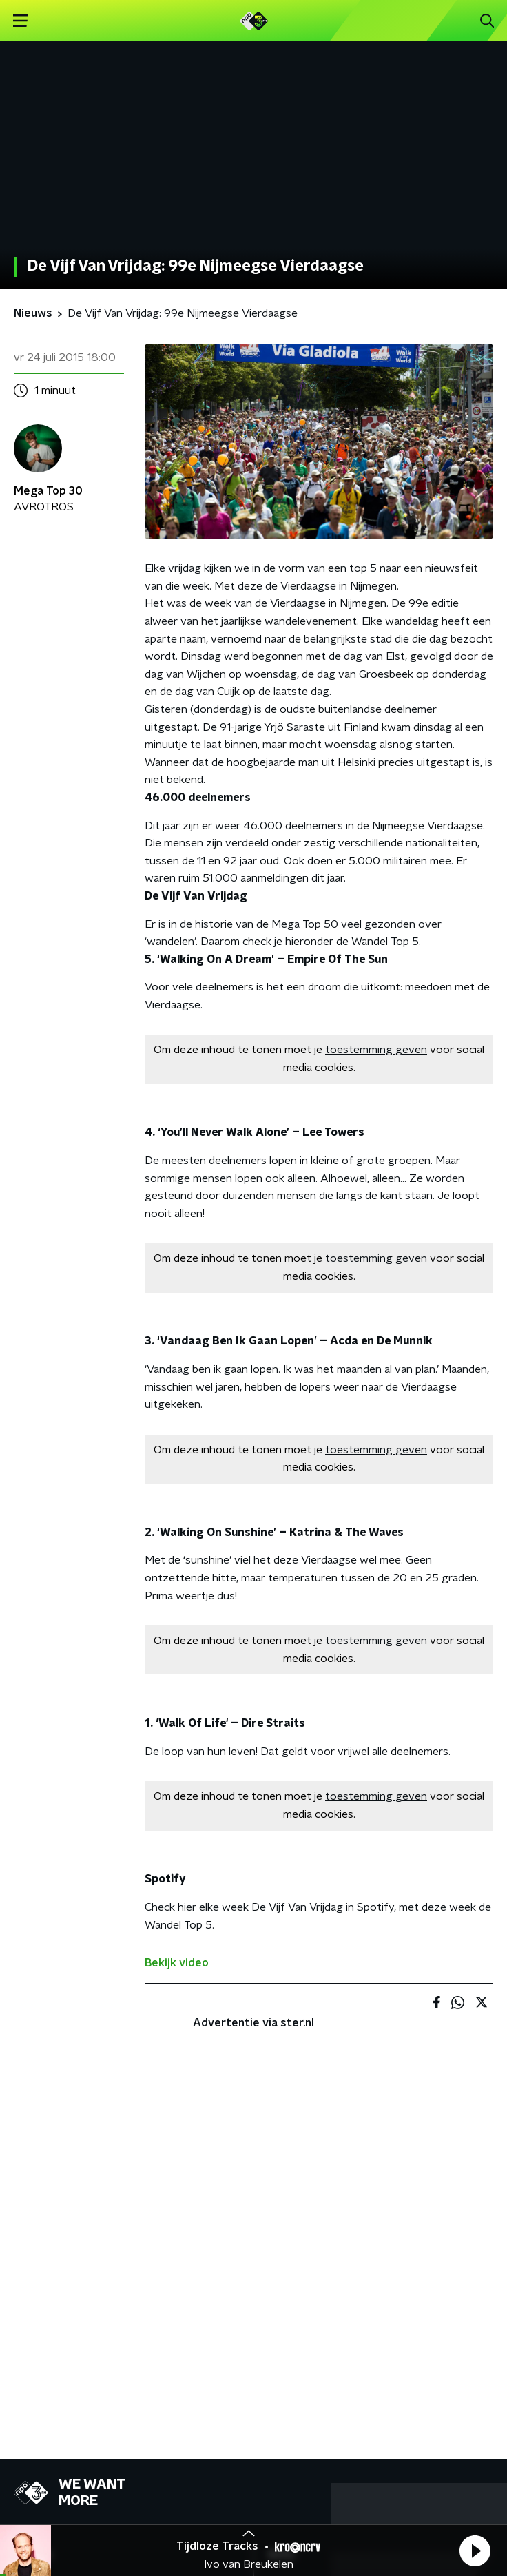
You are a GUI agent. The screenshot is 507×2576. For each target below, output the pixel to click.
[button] (475, 2550)
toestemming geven (376, 1049)
